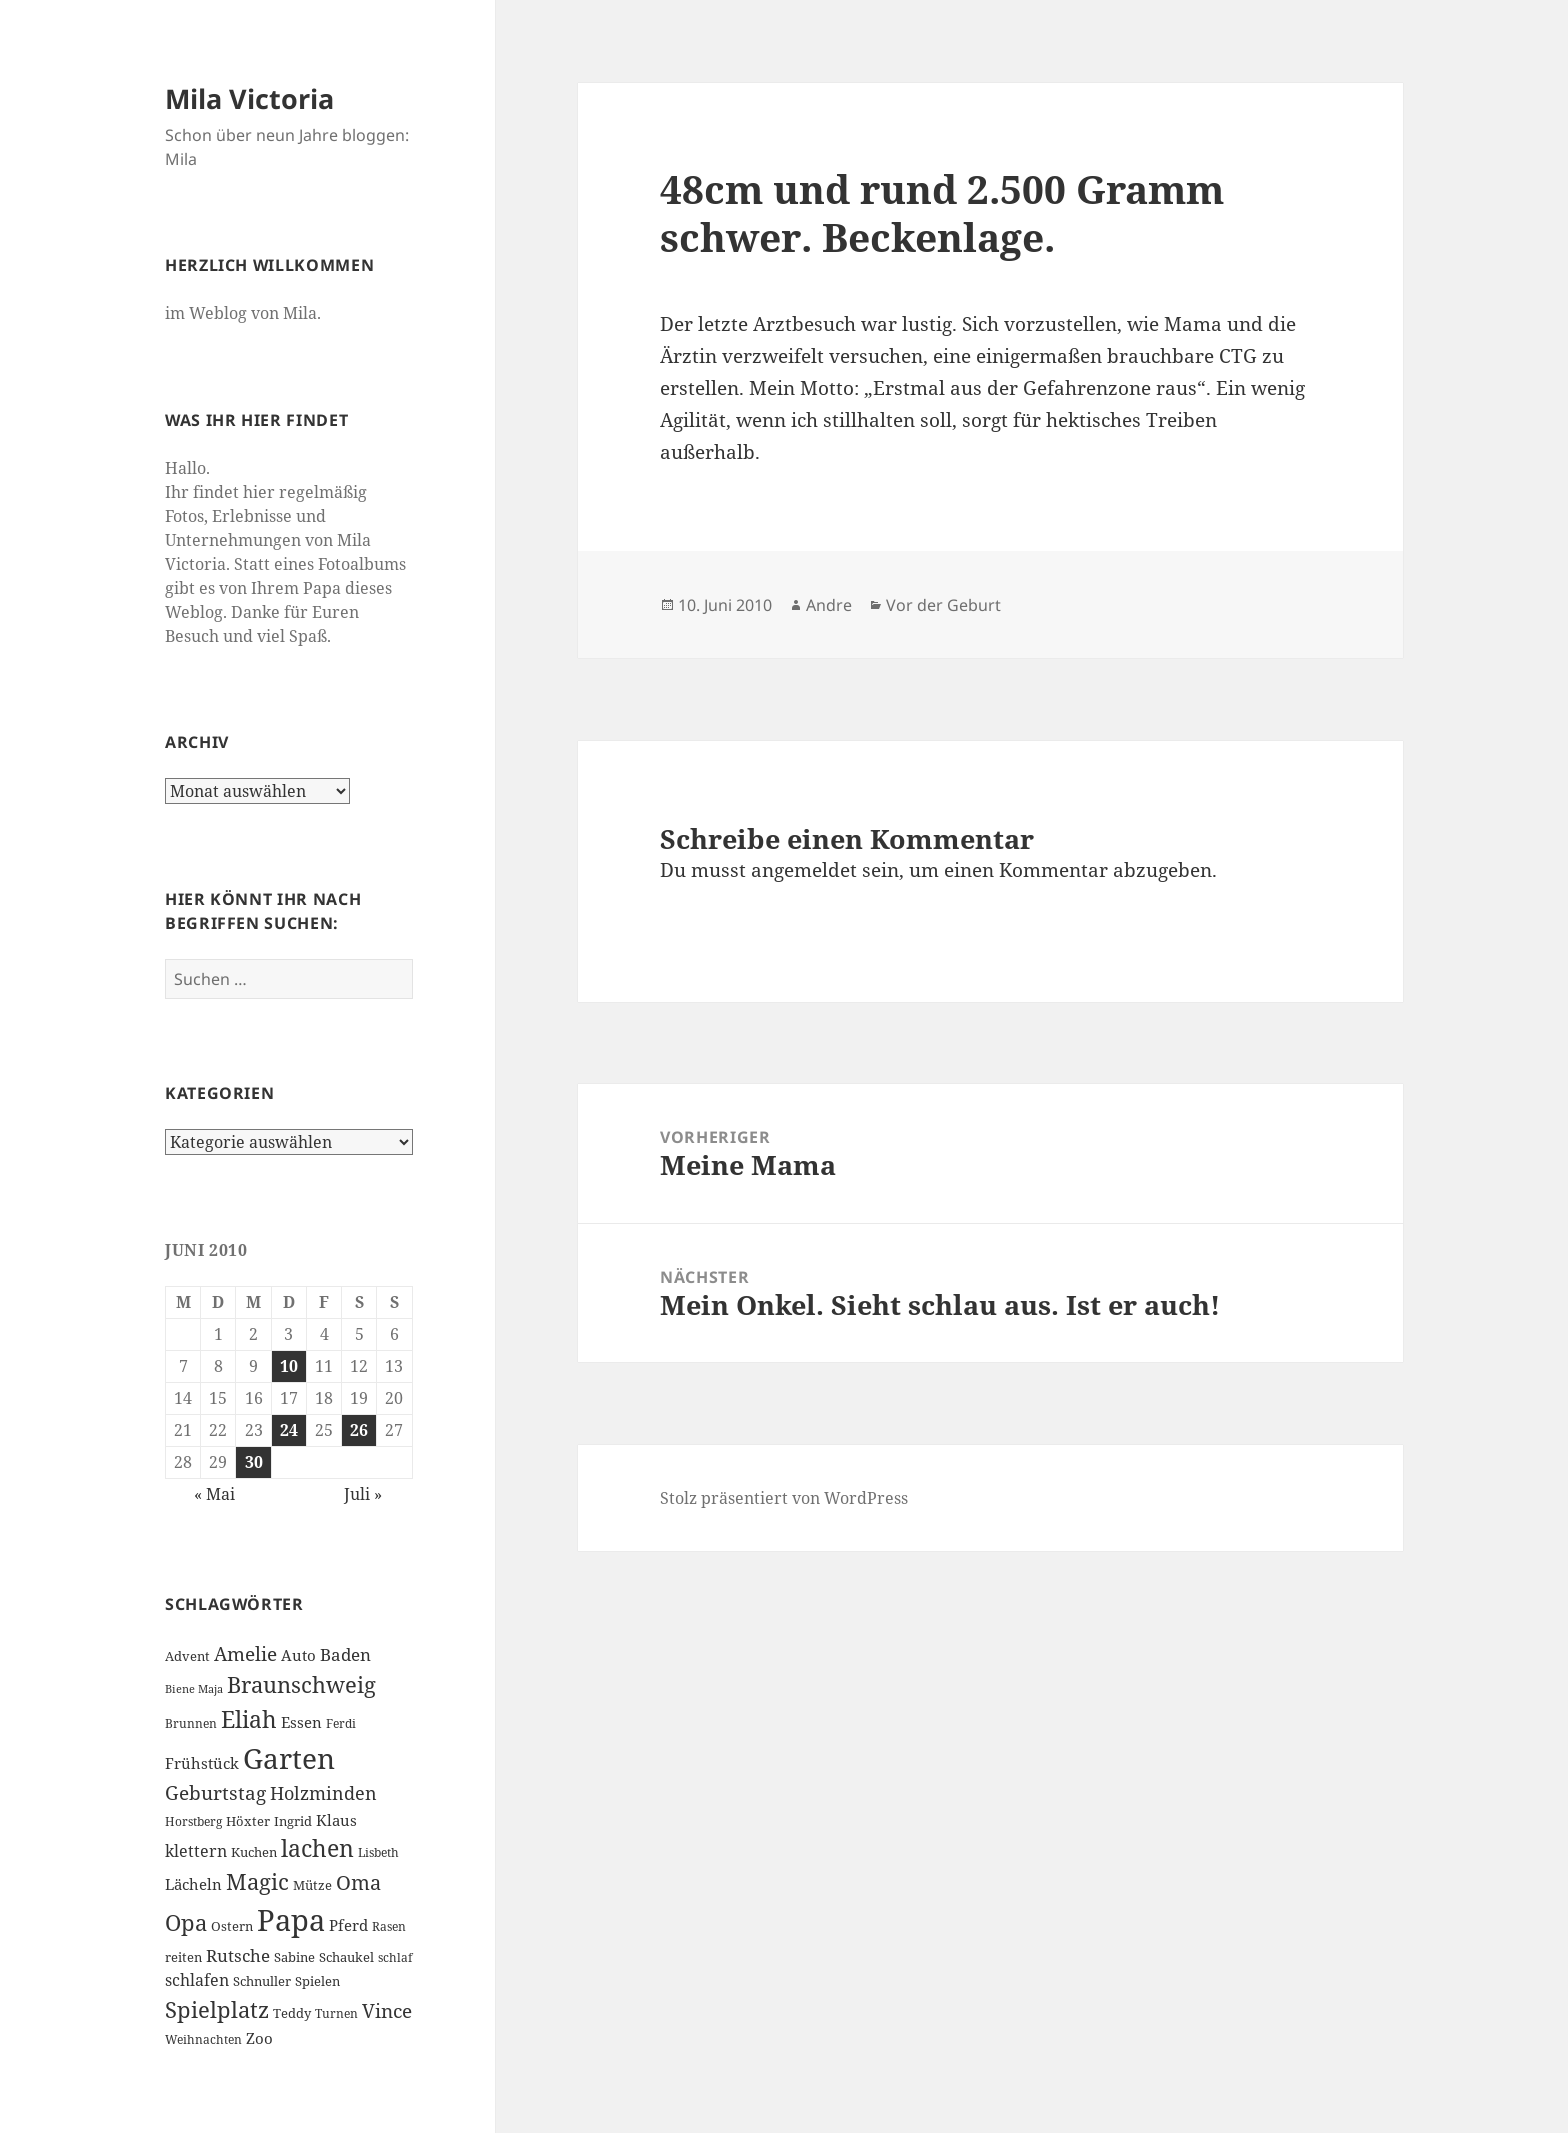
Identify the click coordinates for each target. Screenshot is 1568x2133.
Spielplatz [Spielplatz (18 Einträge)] (217, 2009)
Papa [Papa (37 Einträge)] (291, 1920)
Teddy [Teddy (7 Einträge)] (292, 2013)
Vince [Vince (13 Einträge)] (387, 2010)
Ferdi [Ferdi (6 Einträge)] (341, 1723)
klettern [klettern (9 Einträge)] (196, 1851)
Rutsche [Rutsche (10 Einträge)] (238, 1955)
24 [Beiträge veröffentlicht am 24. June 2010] (289, 1430)
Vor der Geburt (943, 605)
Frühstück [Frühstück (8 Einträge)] (202, 1763)
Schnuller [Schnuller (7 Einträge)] (262, 1981)
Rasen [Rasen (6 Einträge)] (389, 1926)
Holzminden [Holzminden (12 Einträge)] (323, 1792)
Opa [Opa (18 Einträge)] (186, 1922)
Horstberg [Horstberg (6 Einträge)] (193, 1821)
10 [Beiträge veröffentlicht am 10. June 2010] (289, 1366)
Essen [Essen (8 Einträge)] (301, 1722)
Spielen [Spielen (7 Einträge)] (317, 1981)
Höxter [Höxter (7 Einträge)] (248, 1821)
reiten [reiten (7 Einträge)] (183, 1957)
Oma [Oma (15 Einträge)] (358, 1882)
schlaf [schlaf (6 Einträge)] (395, 1957)
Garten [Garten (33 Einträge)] (289, 1758)
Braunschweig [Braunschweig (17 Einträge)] (301, 1684)
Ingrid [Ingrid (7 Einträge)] (293, 1821)
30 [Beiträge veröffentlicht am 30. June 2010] (254, 1462)
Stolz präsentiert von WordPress (784, 1498)
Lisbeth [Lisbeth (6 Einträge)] (378, 1852)
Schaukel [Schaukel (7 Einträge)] (346, 1957)
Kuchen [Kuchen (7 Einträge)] (254, 1852)
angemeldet (804, 870)
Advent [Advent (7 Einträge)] (187, 1656)
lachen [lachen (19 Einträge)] (317, 1848)
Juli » (363, 1494)
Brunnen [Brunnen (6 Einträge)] (191, 1723)
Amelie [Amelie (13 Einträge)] (245, 1653)
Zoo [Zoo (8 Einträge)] (259, 2038)
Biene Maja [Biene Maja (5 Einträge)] (194, 1689)
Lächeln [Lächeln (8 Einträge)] (193, 1884)
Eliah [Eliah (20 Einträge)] (249, 1719)
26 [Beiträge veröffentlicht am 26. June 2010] (359, 1430)
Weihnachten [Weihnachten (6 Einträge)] (203, 2039)
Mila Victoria (249, 98)
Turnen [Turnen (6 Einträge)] (336, 2013)
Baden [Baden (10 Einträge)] (345, 1654)
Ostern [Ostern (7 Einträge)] (232, 1926)
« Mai (214, 1494)
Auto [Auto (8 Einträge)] (298, 1655)
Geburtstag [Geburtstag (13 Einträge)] (215, 1792)
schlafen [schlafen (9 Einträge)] (197, 1980)
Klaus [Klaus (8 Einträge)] (336, 1820)
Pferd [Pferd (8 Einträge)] (348, 1925)
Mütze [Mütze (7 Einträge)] (312, 1885)
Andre (829, 605)
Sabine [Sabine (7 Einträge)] (294, 1957)
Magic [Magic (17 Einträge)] (257, 1881)
